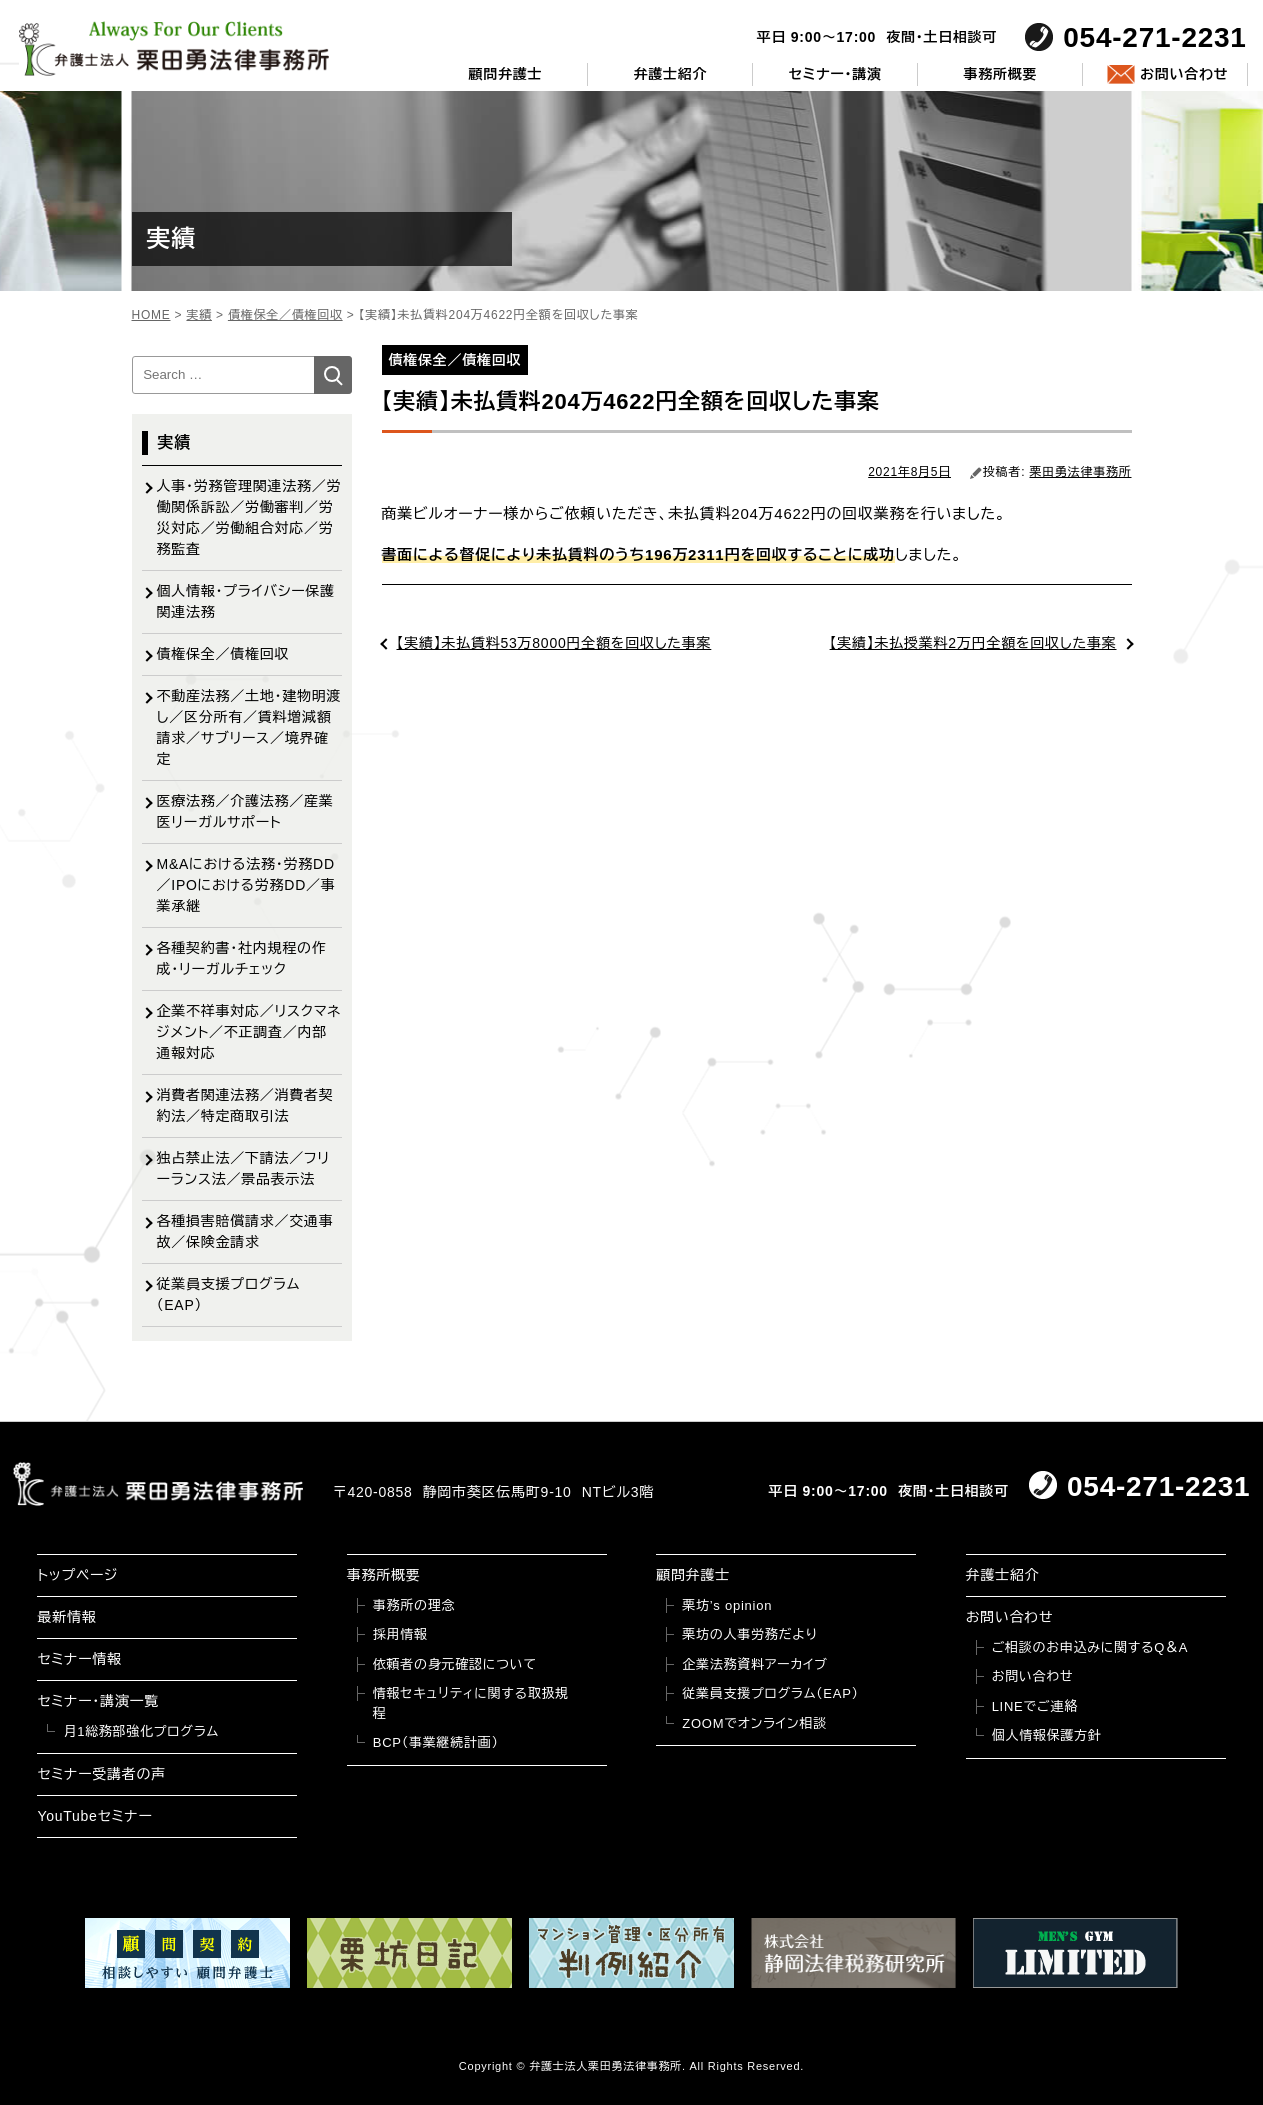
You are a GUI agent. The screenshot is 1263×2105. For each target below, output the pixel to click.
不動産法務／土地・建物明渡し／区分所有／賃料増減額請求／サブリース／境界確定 (249, 727)
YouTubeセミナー (94, 1816)
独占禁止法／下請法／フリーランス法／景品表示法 (243, 1168)
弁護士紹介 (670, 74)
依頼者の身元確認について (455, 1664)
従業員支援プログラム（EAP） (229, 1294)
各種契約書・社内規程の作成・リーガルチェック (242, 958)
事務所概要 (1000, 74)
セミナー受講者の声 (101, 1774)
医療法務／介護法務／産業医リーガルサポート (245, 811)
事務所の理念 (414, 1605)
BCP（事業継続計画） (436, 1742)
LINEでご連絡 (1035, 1706)
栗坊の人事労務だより (749, 1634)
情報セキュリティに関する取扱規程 (471, 1703)
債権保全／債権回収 (223, 654)
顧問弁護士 (506, 74)
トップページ (77, 1575)
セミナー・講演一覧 (98, 1701)
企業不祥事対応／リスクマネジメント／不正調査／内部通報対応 (249, 1032)
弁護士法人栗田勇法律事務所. (607, 2066)
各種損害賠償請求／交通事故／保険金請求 (245, 1231)
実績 (175, 442)
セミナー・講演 (835, 74)
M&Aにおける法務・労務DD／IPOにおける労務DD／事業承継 (246, 885)
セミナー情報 (79, 1659)
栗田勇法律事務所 (1081, 472)
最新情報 (66, 1617)
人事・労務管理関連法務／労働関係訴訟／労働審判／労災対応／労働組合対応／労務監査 (249, 517)
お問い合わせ (1184, 74)
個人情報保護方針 (1047, 1735)
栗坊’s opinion (727, 1605)
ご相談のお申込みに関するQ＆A (1090, 1647)
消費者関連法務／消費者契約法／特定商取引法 (245, 1105)
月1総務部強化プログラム (141, 1731)
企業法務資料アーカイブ (755, 1664)
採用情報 (400, 1634)
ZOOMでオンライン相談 (754, 1723)
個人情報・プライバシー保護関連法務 (246, 601)
